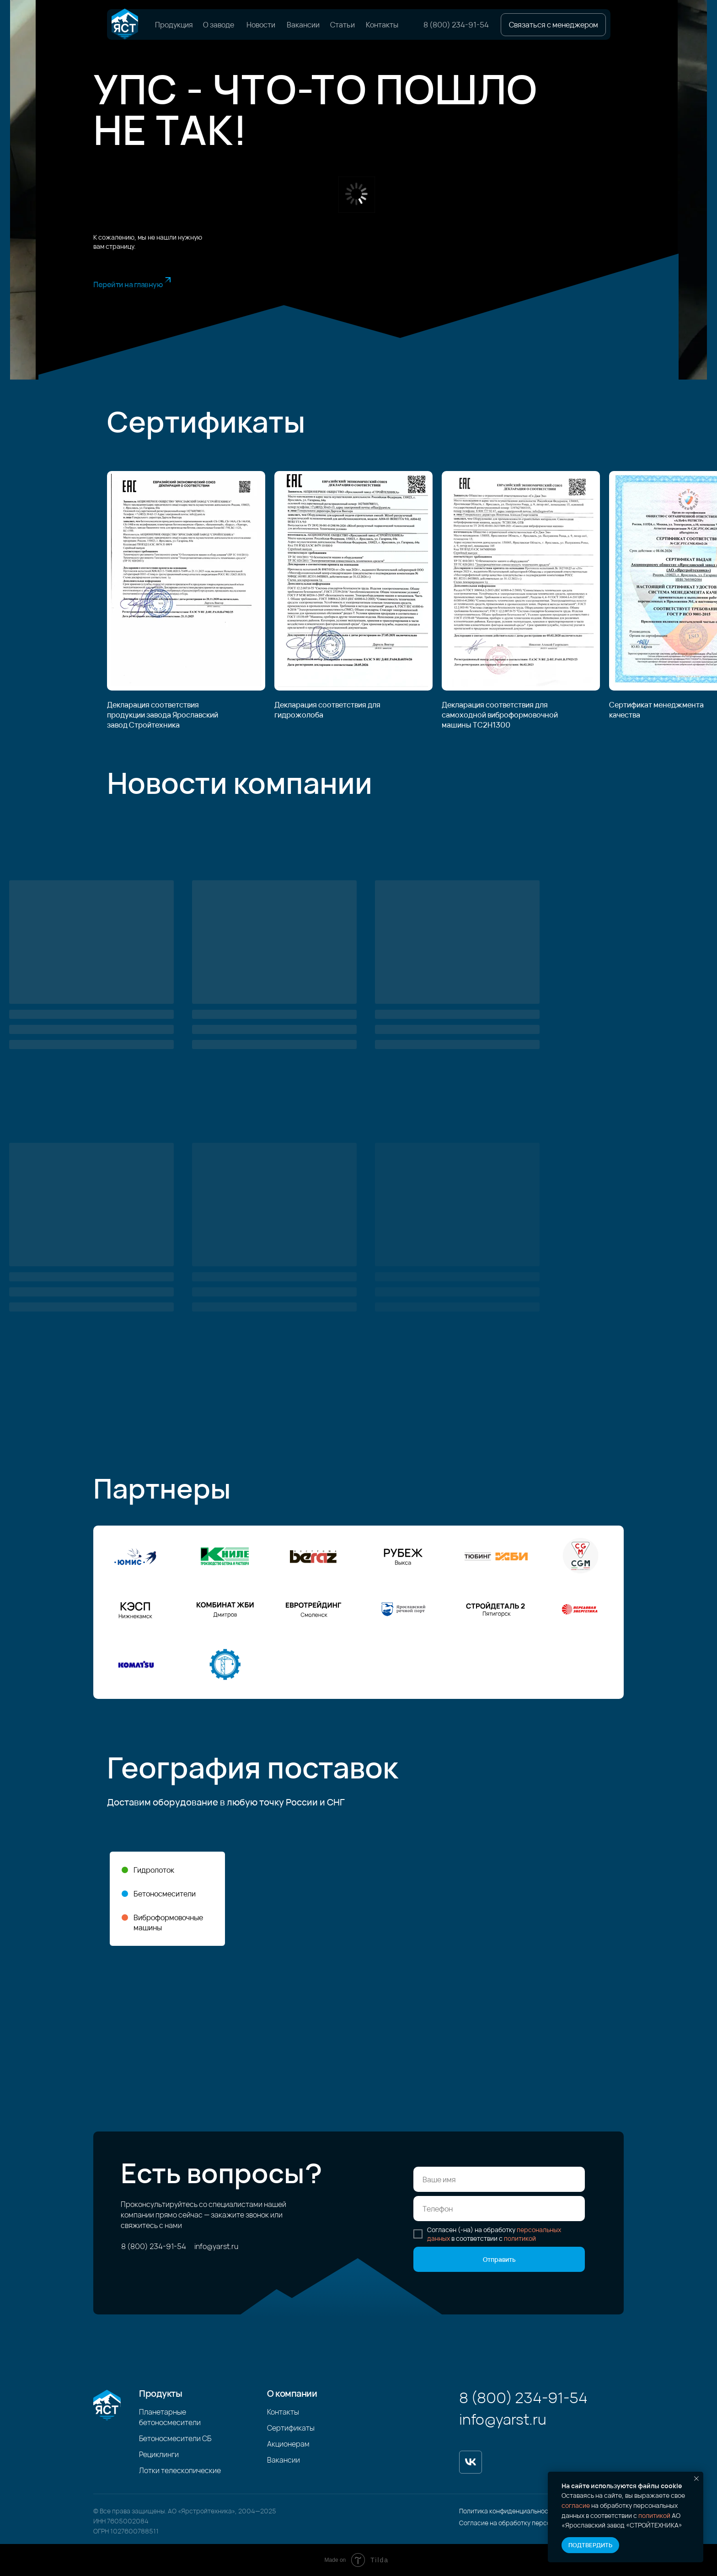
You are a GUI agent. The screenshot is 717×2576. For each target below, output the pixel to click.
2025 (268, 2510)
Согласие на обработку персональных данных (529, 2522)
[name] (499, 2179)
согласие (576, 2505)
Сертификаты (291, 2428)
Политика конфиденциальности (507, 2510)
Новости (260, 24)
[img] (125, 24)
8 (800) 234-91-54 (456, 24)
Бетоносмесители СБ (175, 2438)
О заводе (218, 24)
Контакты (382, 24)
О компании (292, 2393)
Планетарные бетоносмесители (170, 2417)
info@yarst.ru (216, 2246)
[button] (553, 24)
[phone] (499, 2208)
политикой (654, 2515)
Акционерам (288, 2444)
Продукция (174, 24)
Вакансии (303, 24)
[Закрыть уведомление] (696, 2478)
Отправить (499, 2259)
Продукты (160, 2393)
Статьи (342, 24)
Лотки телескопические (180, 2470)
